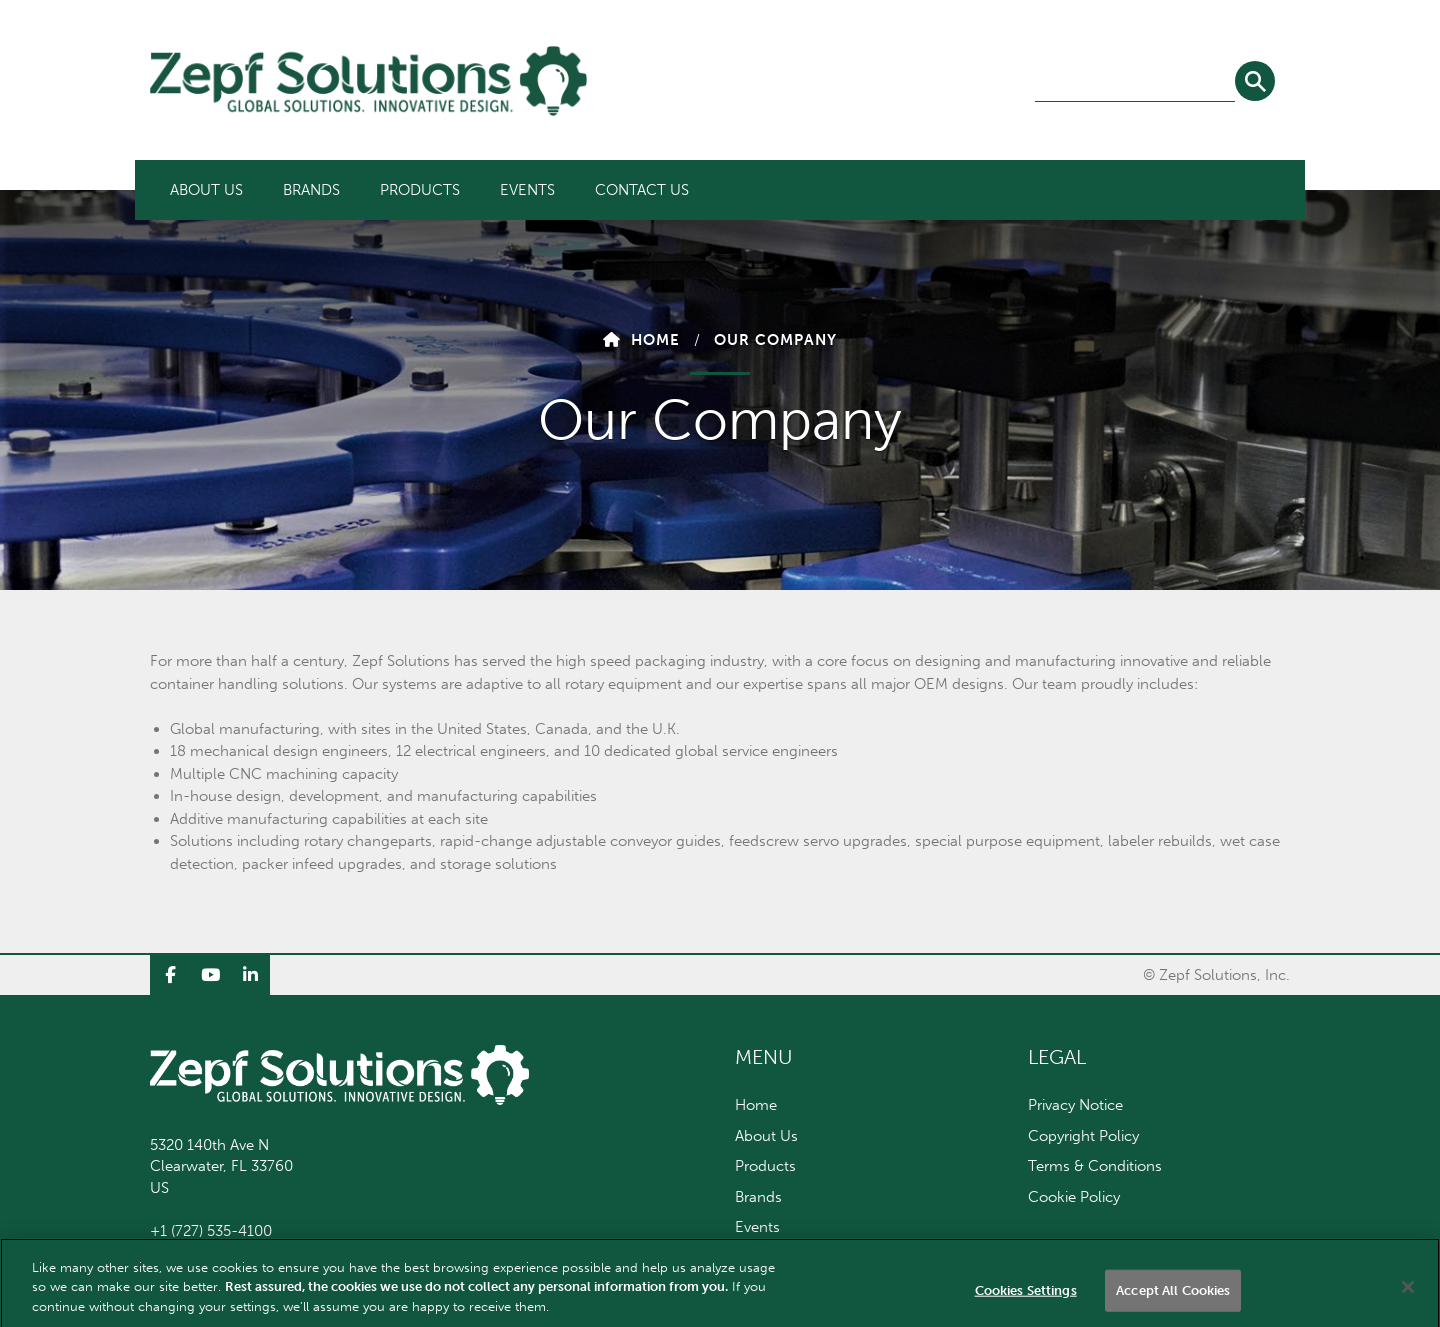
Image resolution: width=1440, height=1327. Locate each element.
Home (655, 340)
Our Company (775, 340)
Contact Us (642, 190)
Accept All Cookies (1173, 1298)
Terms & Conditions (1095, 1166)
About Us (206, 190)
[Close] (1408, 1295)
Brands (311, 190)
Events (527, 190)
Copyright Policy (1083, 1136)
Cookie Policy (1074, 1197)
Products (420, 190)
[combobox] (1135, 82)
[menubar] (429, 190)
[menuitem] (206, 190)
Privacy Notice (1075, 1105)
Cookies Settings (1026, 1298)
